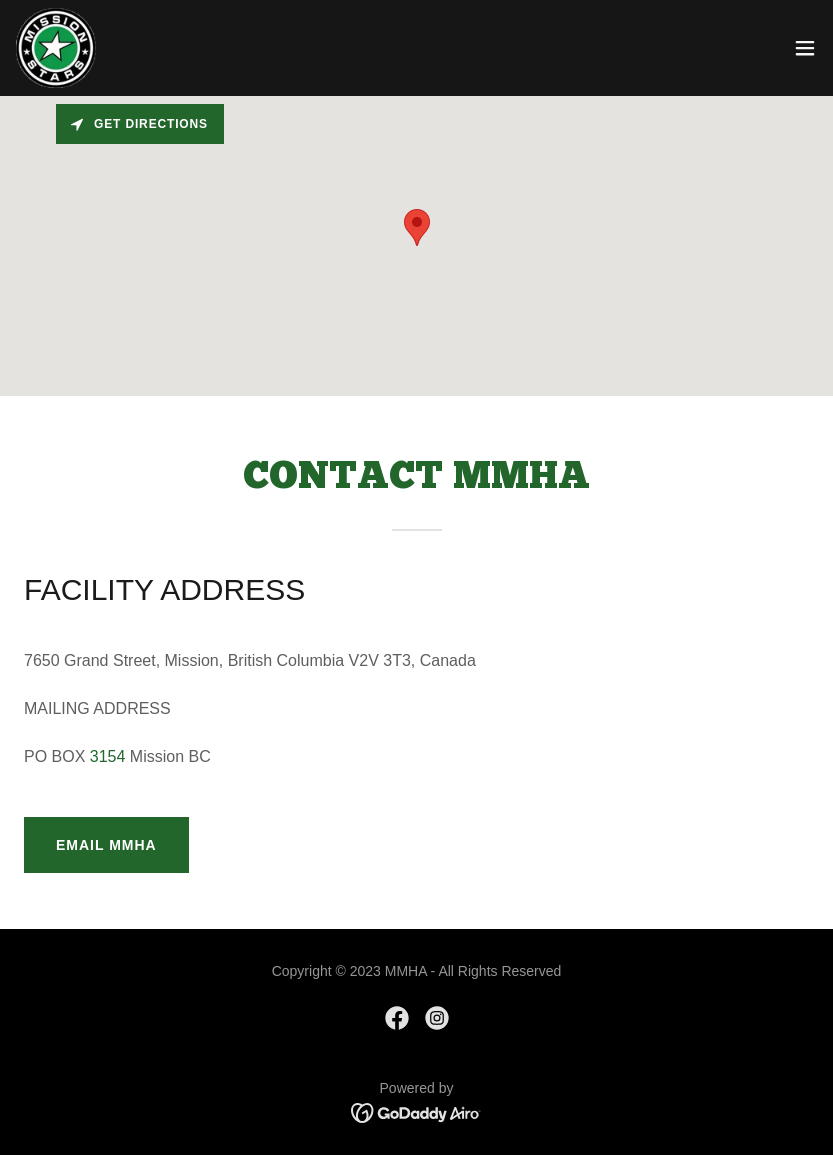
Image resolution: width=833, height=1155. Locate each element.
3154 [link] (108, 756)
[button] (805, 48)
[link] (56, 48)
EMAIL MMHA (106, 845)
